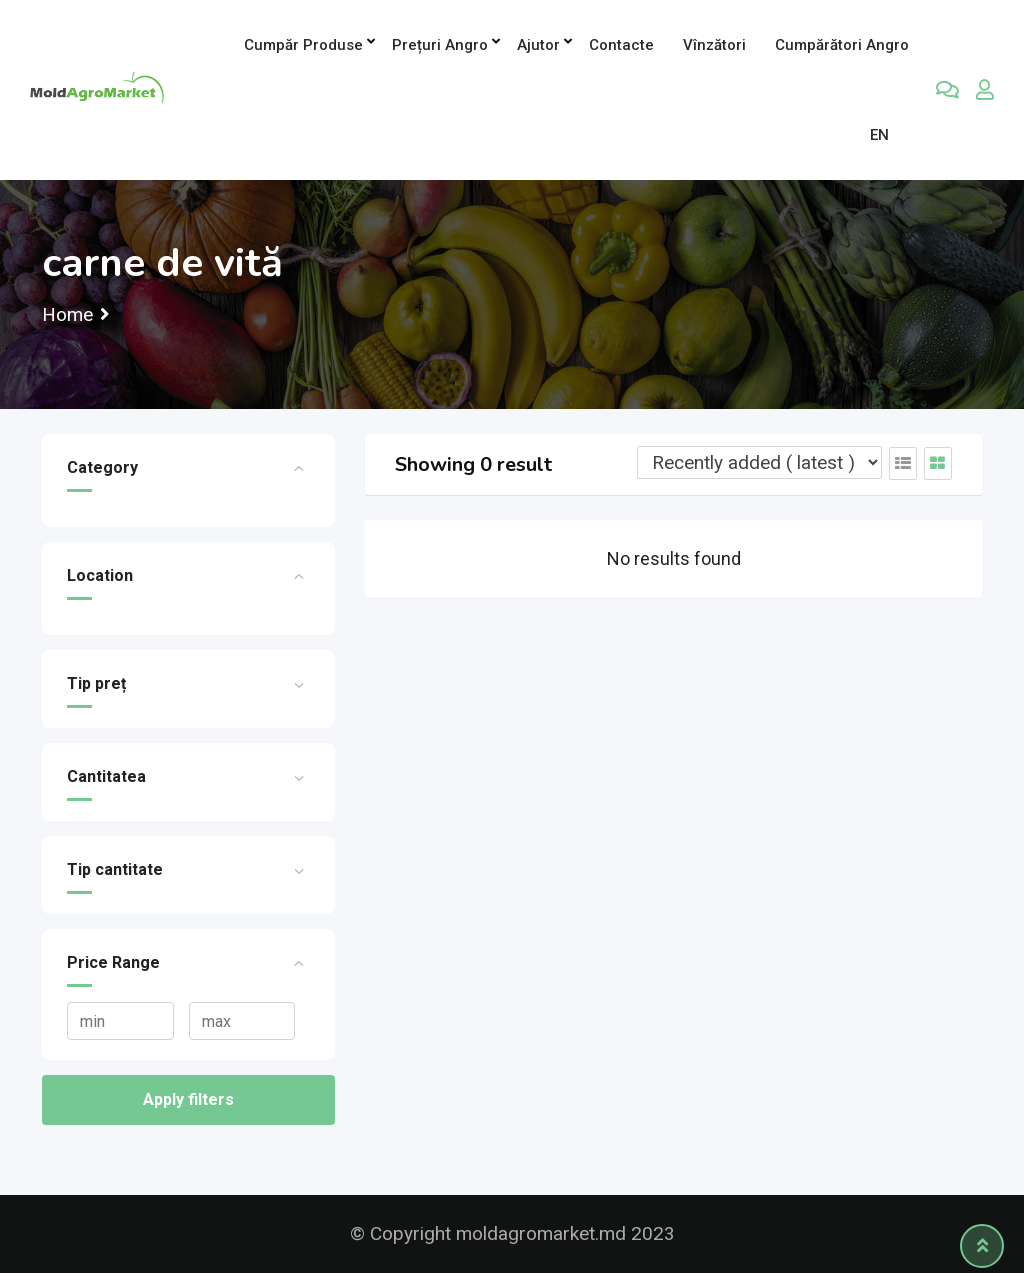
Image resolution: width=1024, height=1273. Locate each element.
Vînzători (714, 45)
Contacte (621, 45)
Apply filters (188, 1099)
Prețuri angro (440, 45)
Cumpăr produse (303, 45)
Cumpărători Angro (842, 45)
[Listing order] (759, 462)
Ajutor (538, 45)
